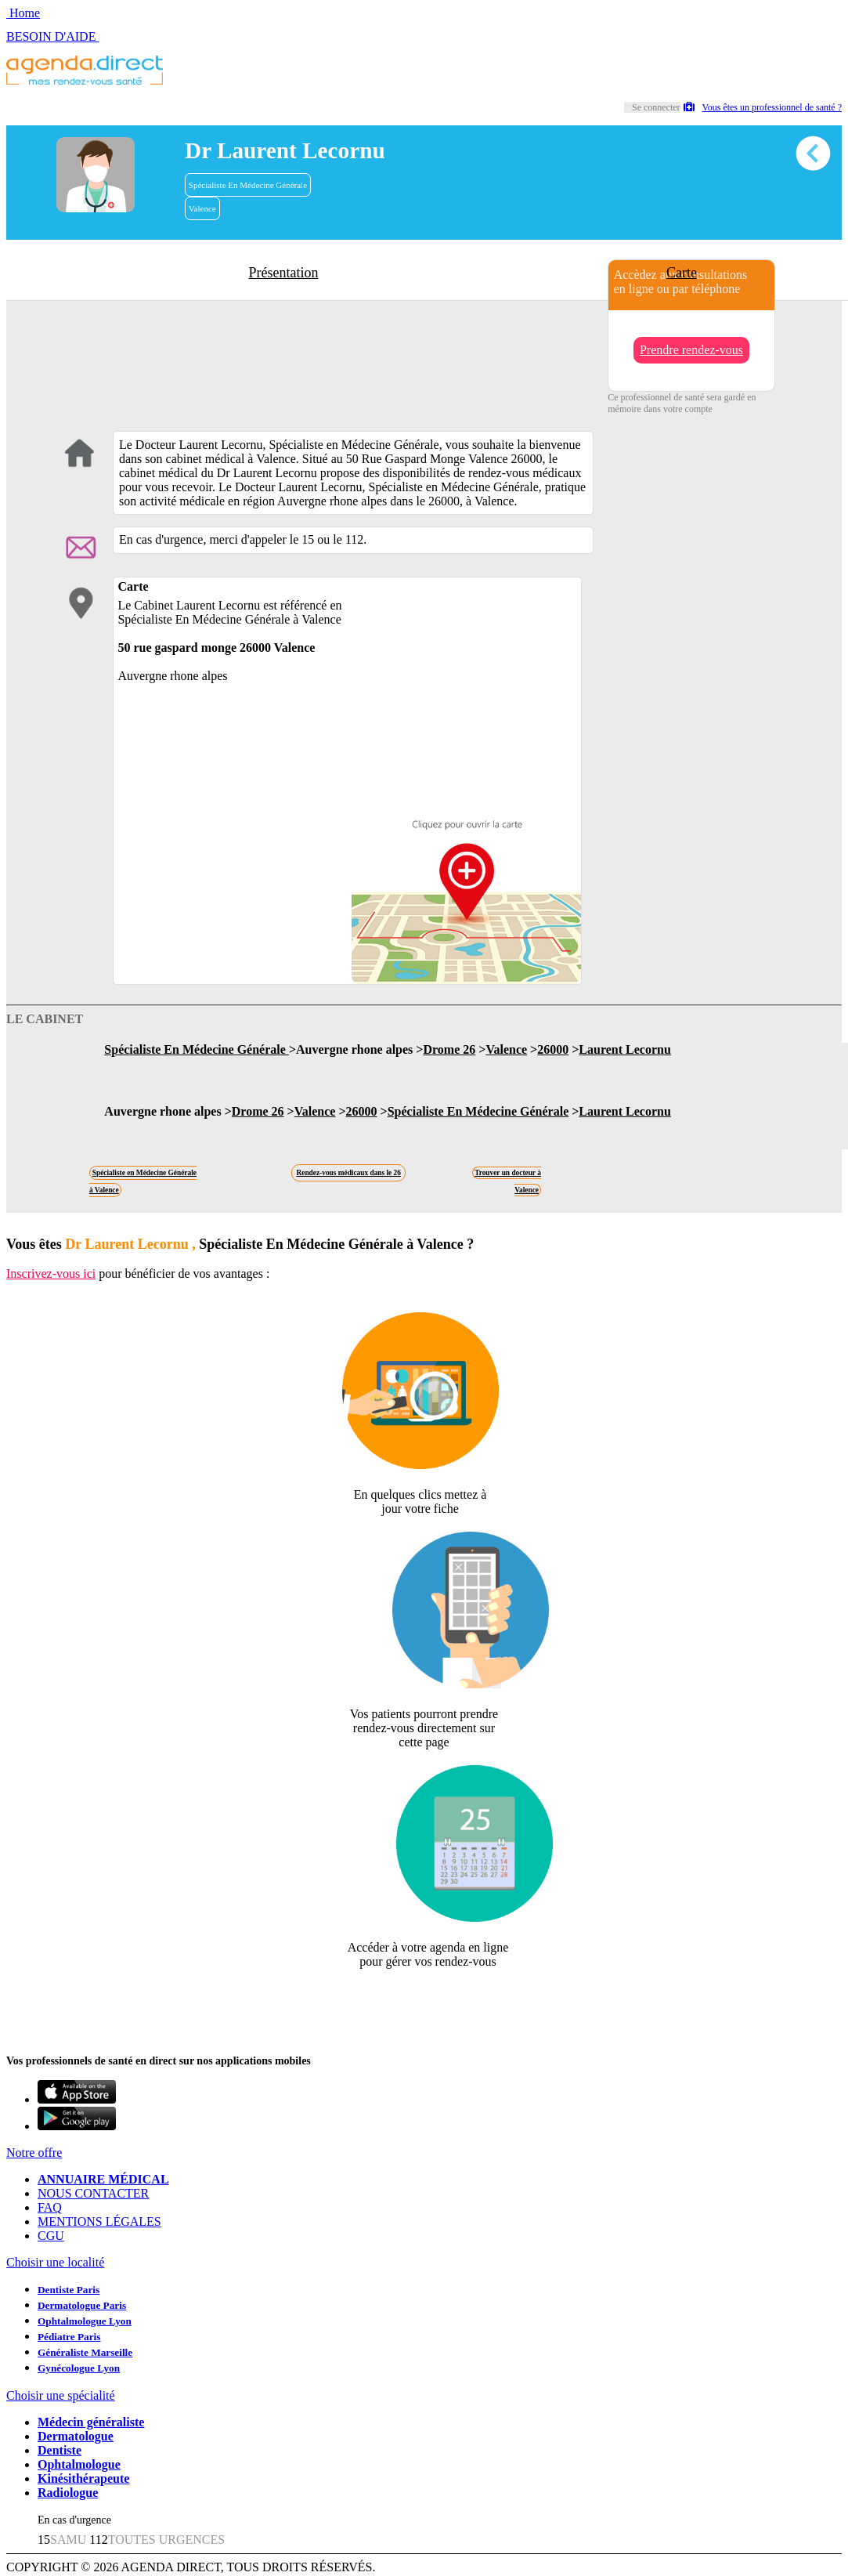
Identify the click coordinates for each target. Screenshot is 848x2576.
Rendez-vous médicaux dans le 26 (349, 1173)
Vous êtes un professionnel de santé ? (763, 107)
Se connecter (656, 107)
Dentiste (59, 2450)
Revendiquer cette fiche (424, 2000)
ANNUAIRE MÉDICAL (103, 2179)
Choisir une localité (55, 2262)
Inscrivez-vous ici (51, 1273)
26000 (552, 1049)
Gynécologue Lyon (79, 2368)
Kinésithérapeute (83, 2478)
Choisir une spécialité (60, 2395)
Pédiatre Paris (69, 2337)
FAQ (50, 2207)
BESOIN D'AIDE (52, 36)
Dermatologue (76, 2436)
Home (23, 13)
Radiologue (68, 2492)
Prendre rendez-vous (691, 349)
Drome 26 (449, 1049)
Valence (202, 208)
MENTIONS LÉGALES (99, 2221)
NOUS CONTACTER (93, 2193)
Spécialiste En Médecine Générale (248, 185)
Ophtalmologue (79, 2464)
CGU (51, 2235)
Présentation (283, 272)
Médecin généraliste (91, 2422)
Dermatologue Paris (82, 2305)
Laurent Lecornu (624, 1049)
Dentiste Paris (68, 2290)
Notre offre (34, 2152)
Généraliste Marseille (85, 2352)
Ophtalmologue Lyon (85, 2321)
